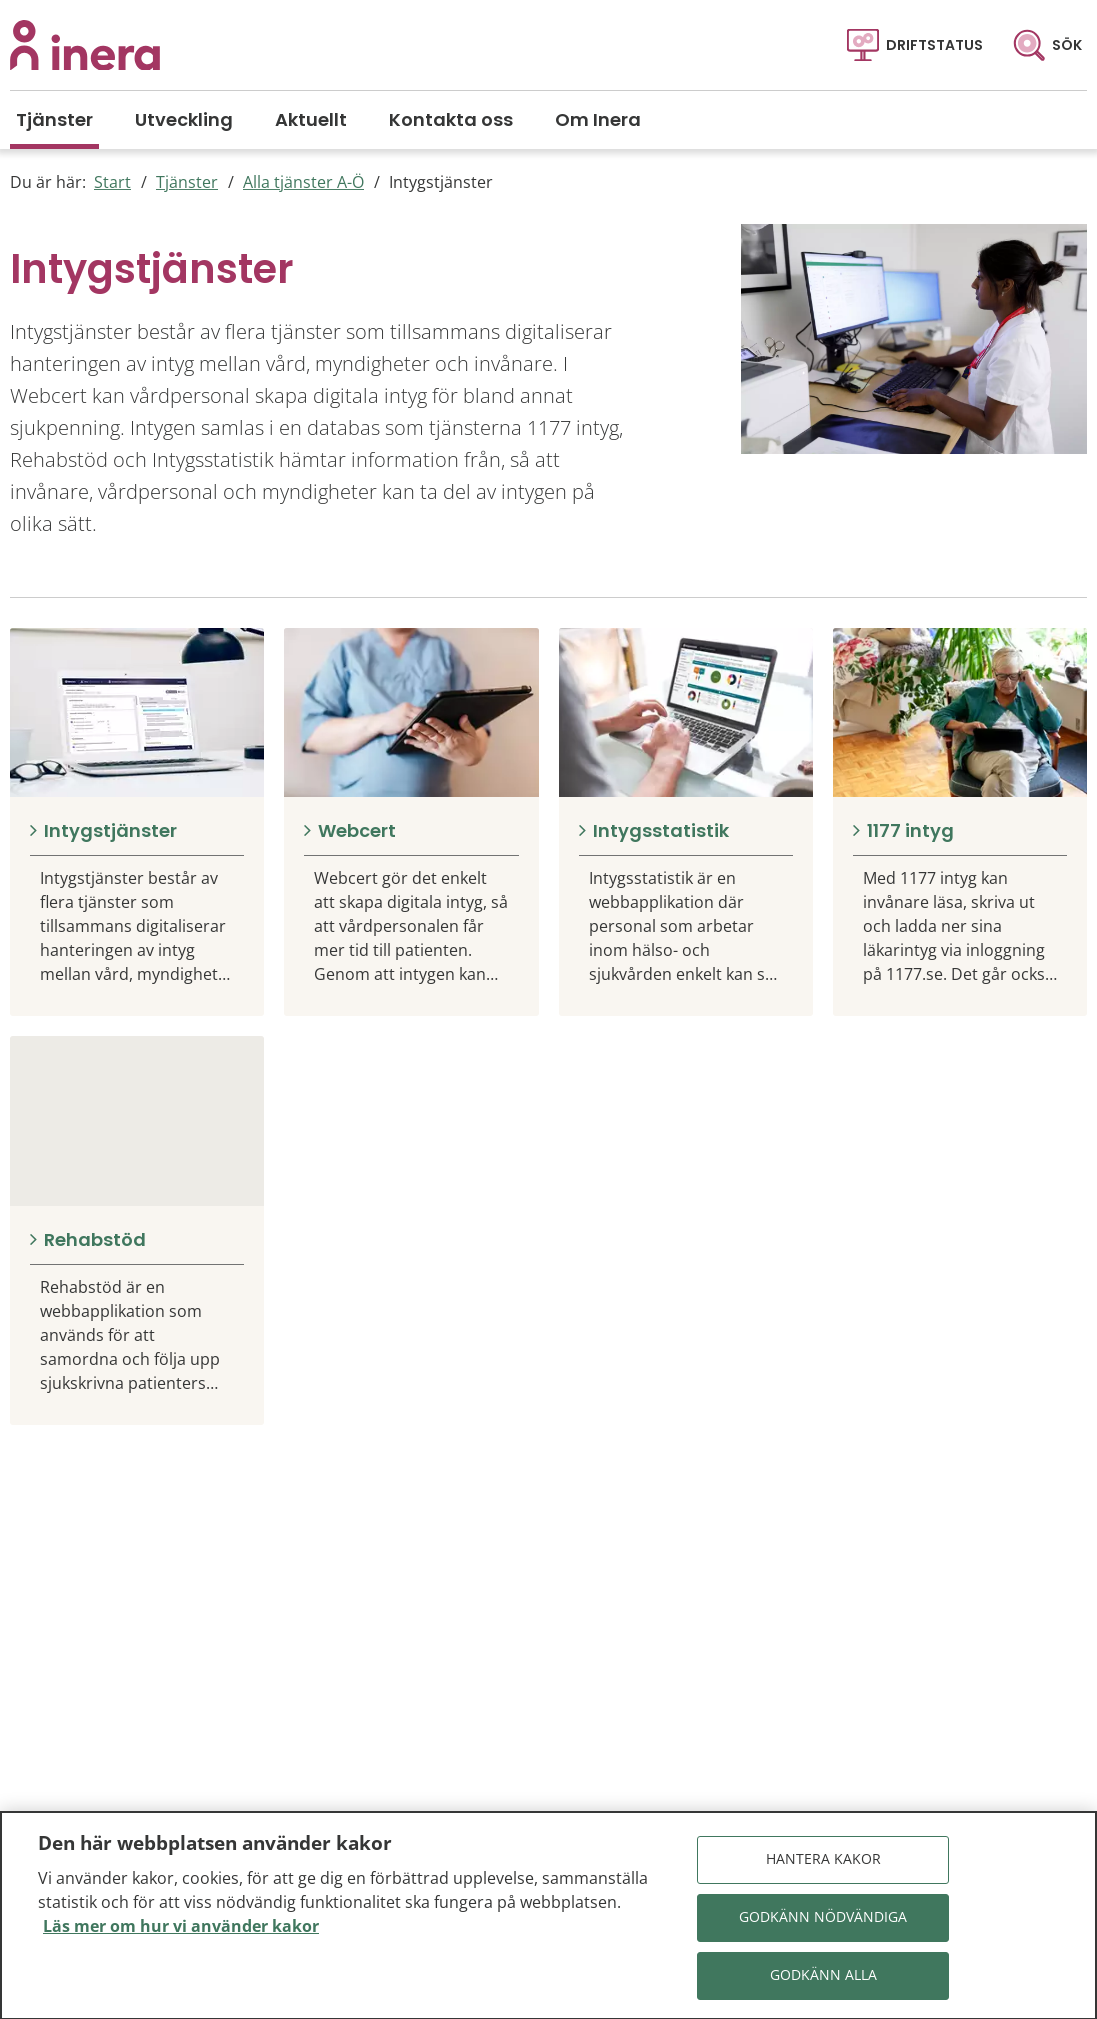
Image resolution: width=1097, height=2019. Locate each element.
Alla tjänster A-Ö (303, 182)
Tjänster (187, 182)
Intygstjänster (441, 182)
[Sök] (1047, 45)
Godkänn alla (823, 1982)
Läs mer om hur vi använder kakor (181, 1933)
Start (112, 182)
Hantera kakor (823, 1866)
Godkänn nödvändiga (823, 1924)
